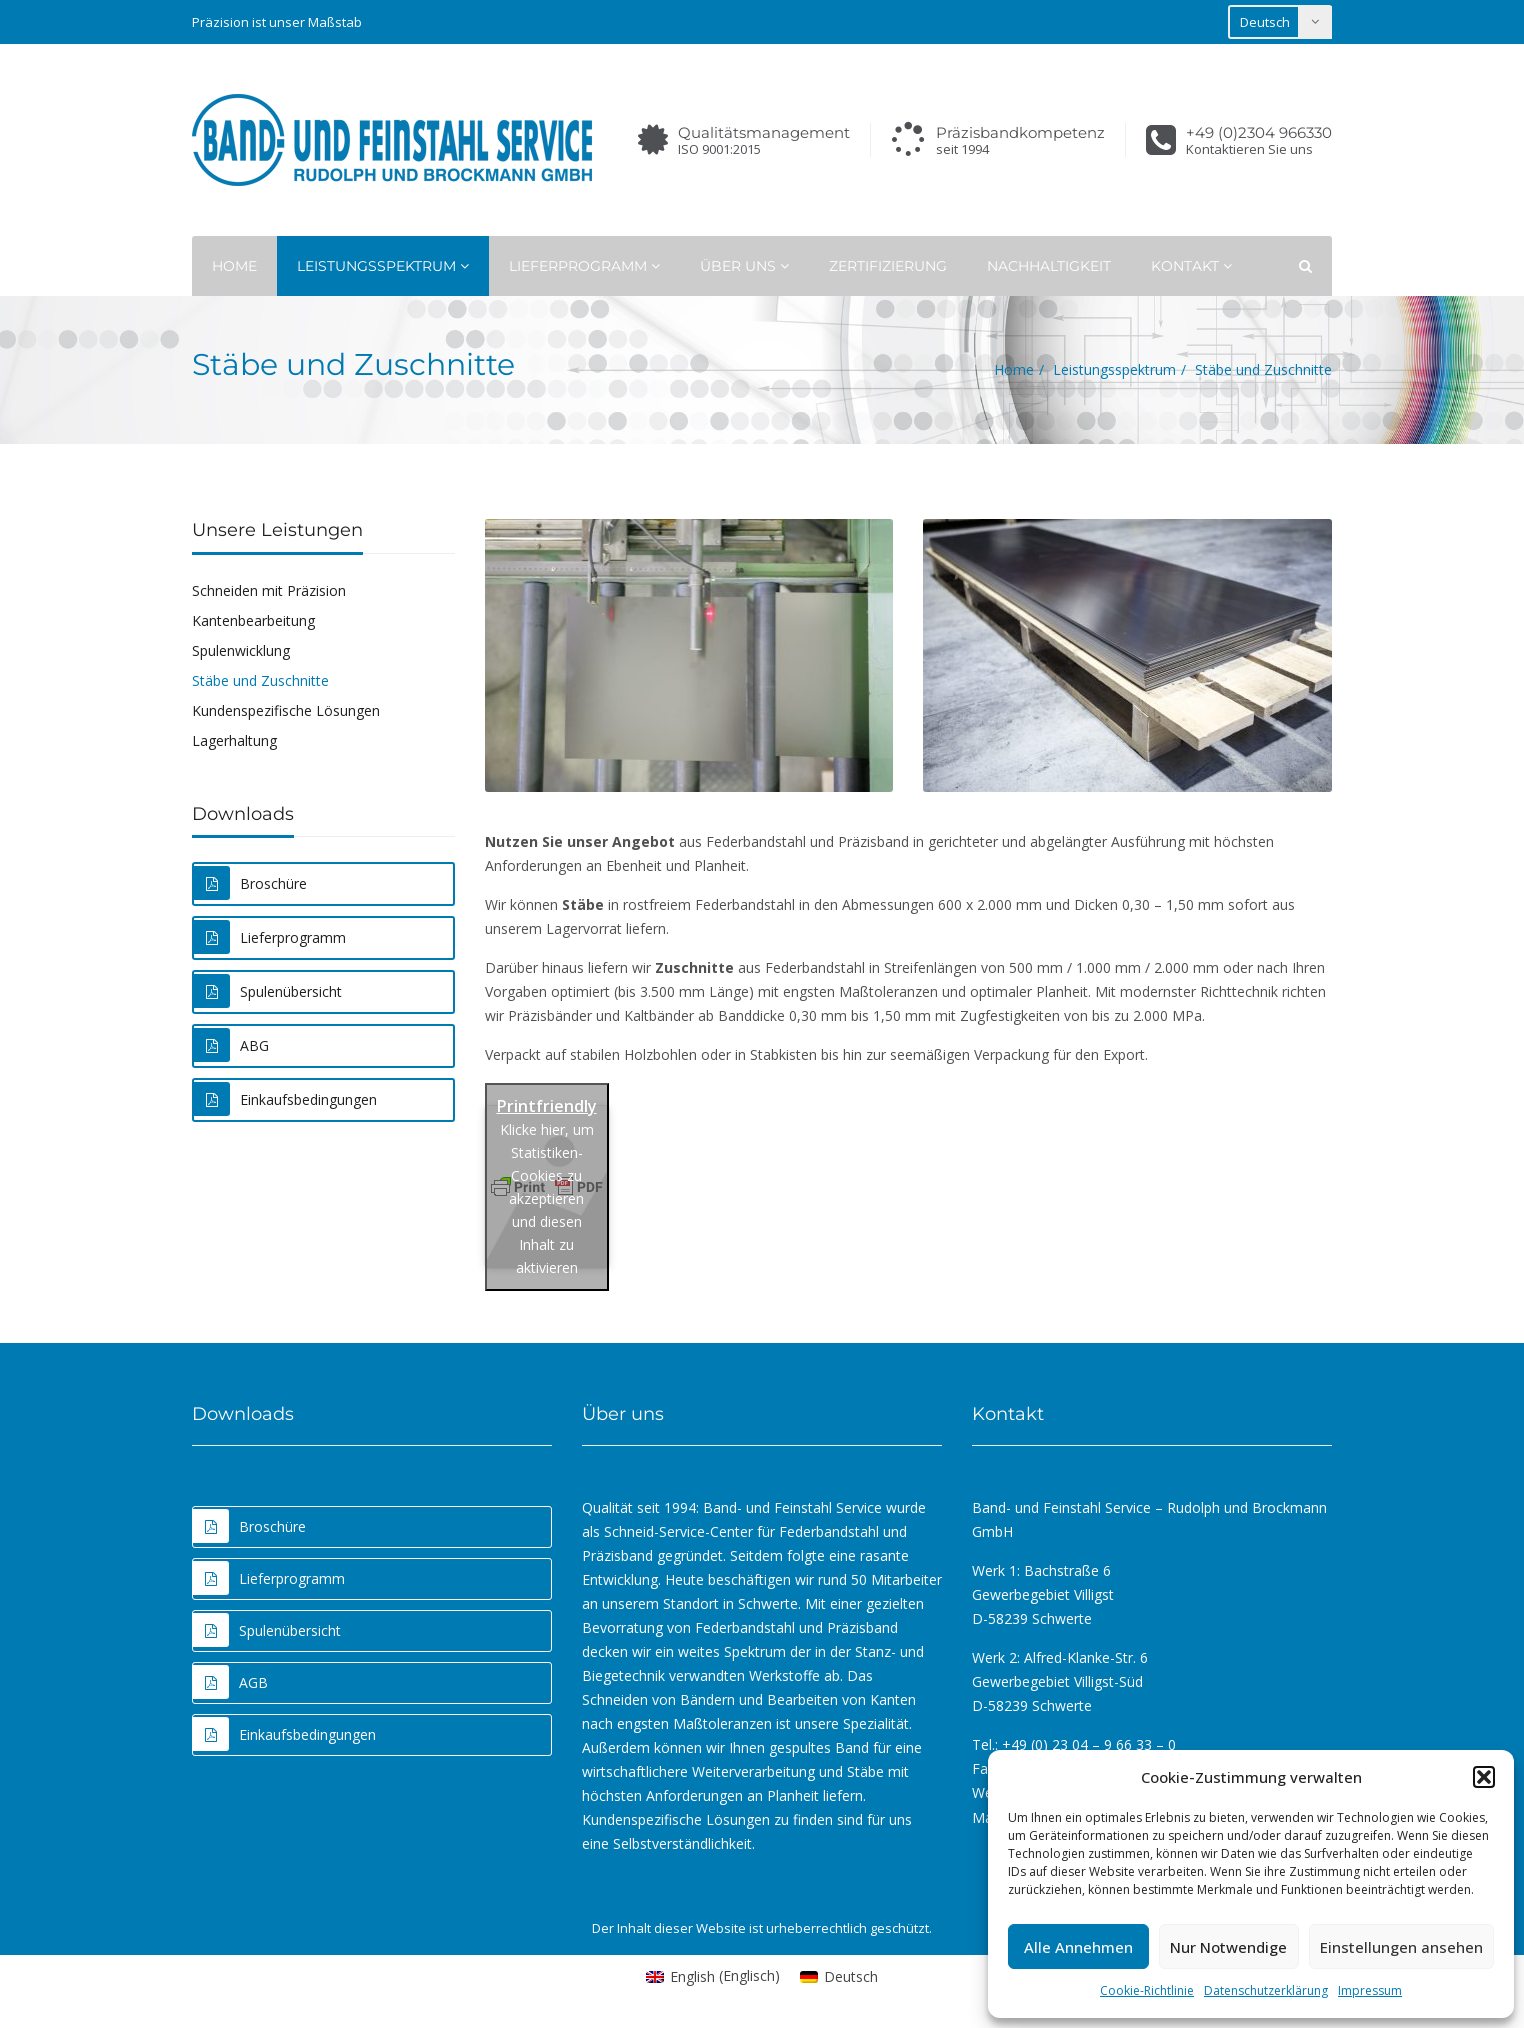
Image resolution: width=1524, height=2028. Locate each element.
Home (234, 266)
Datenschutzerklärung (1266, 1990)
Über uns (744, 266)
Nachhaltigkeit (1049, 266)
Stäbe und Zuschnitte (260, 680)
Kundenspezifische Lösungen (286, 710)
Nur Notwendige (1228, 1947)
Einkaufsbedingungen (285, 1099)
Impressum (1370, 1990)
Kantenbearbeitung (253, 620)
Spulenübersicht (268, 991)
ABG (231, 1045)
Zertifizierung (888, 266)
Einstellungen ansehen (1401, 1947)
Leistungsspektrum (383, 266)
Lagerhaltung (234, 740)
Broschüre (250, 883)
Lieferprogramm (584, 266)
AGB (230, 1682)
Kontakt (1191, 266)
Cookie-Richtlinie (1147, 1990)
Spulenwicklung (241, 650)
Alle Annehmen (1078, 1947)
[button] (1484, 1777)
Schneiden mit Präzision (269, 590)
